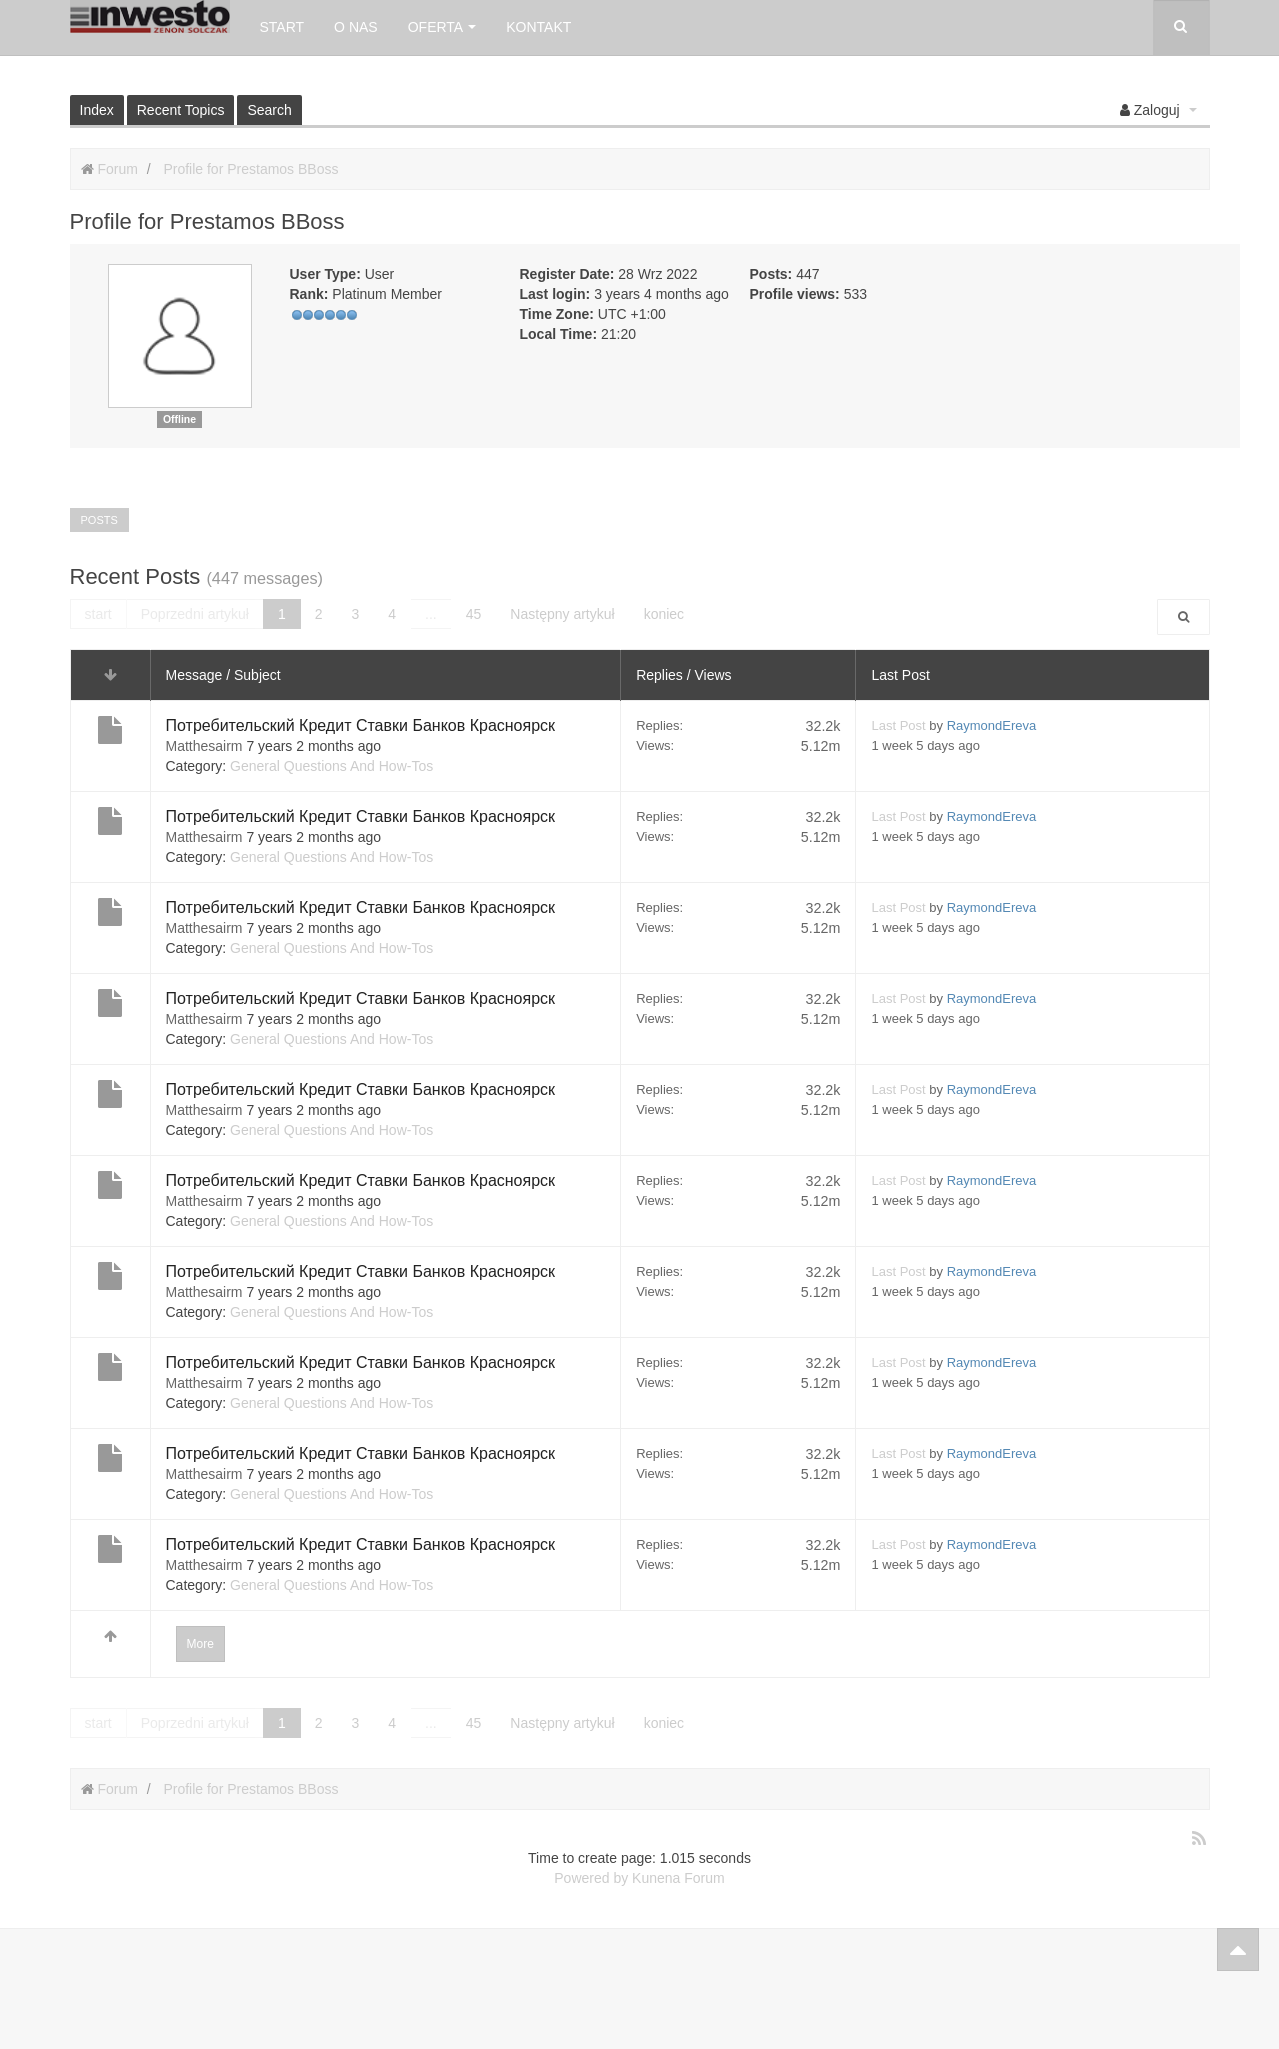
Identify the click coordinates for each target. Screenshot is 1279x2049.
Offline (179, 419)
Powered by (591, 1878)
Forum (117, 169)
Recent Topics (181, 110)
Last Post (898, 725)
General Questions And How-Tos (331, 766)
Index (97, 110)
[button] (1158, 110)
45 (474, 614)
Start (282, 27)
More (200, 1644)
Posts (99, 520)
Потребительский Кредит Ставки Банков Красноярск (361, 725)
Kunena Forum (678, 1878)
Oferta (442, 27)
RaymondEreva (992, 725)
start (98, 614)
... (431, 614)
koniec (664, 614)
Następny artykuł (562, 614)
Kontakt (538, 27)
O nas (356, 27)
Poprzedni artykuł (195, 614)
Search (269, 110)
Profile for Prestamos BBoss (250, 169)
